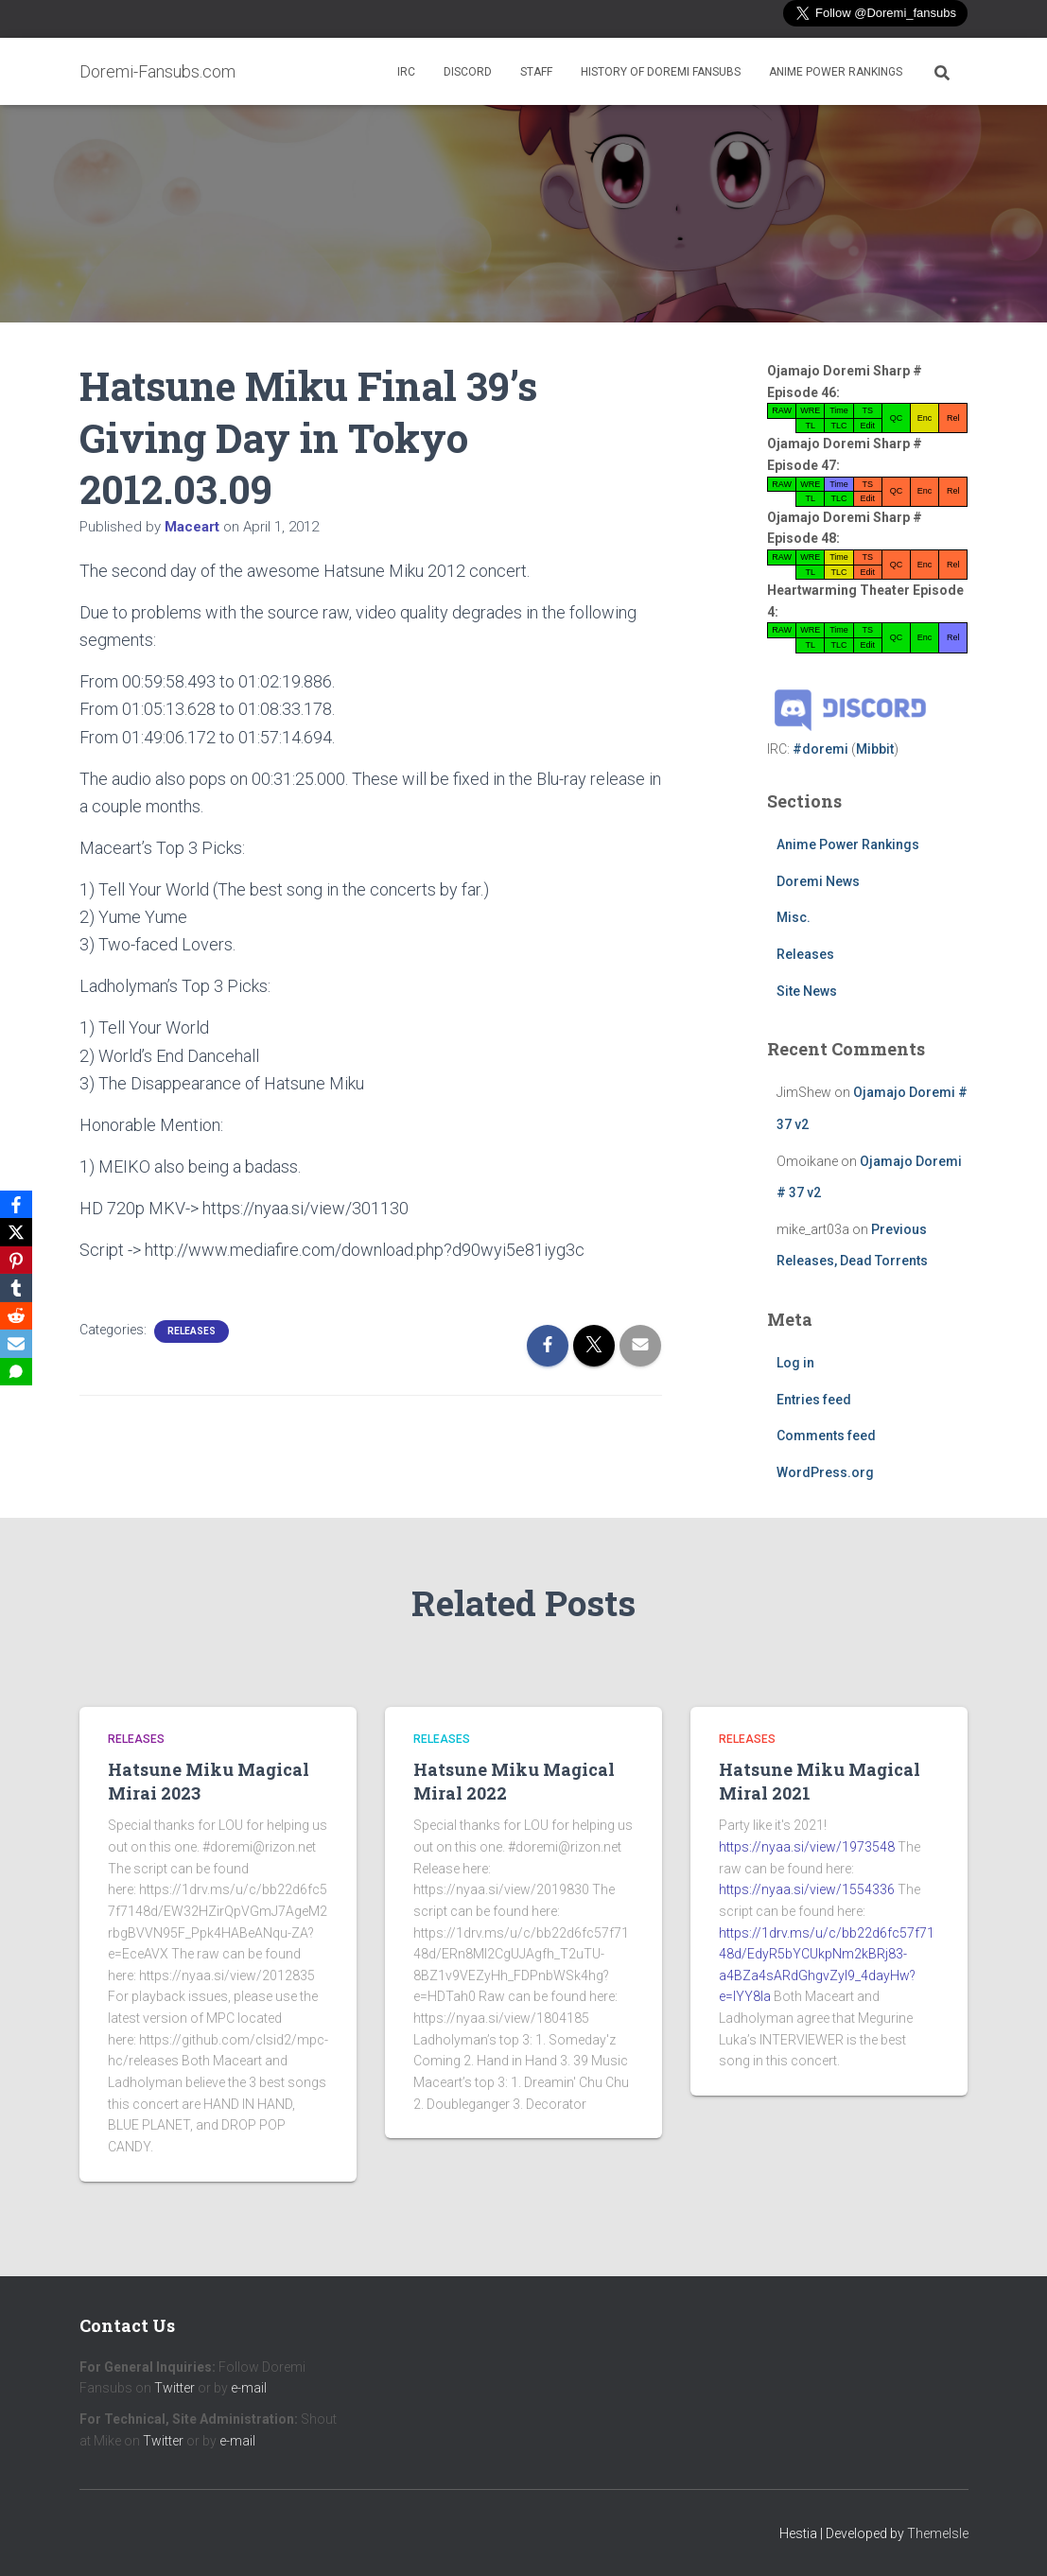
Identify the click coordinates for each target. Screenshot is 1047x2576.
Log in (795, 1362)
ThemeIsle (937, 2533)
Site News (807, 991)
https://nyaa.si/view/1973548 (807, 1846)
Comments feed (826, 1435)
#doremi (820, 749)
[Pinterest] (18, 1259)
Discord (468, 71)
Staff (536, 71)
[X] (18, 1231)
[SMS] (18, 1373)
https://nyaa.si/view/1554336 (807, 1889)
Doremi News (818, 881)
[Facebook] (18, 1203)
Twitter (174, 2387)
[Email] (18, 1345)
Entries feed (814, 1399)
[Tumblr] (18, 1288)
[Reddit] (18, 1316)
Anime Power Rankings (835, 71)
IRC (406, 71)
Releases (191, 1331)
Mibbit (875, 749)
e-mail (249, 2387)
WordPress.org (825, 1472)
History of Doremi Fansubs (661, 71)
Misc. (794, 917)
